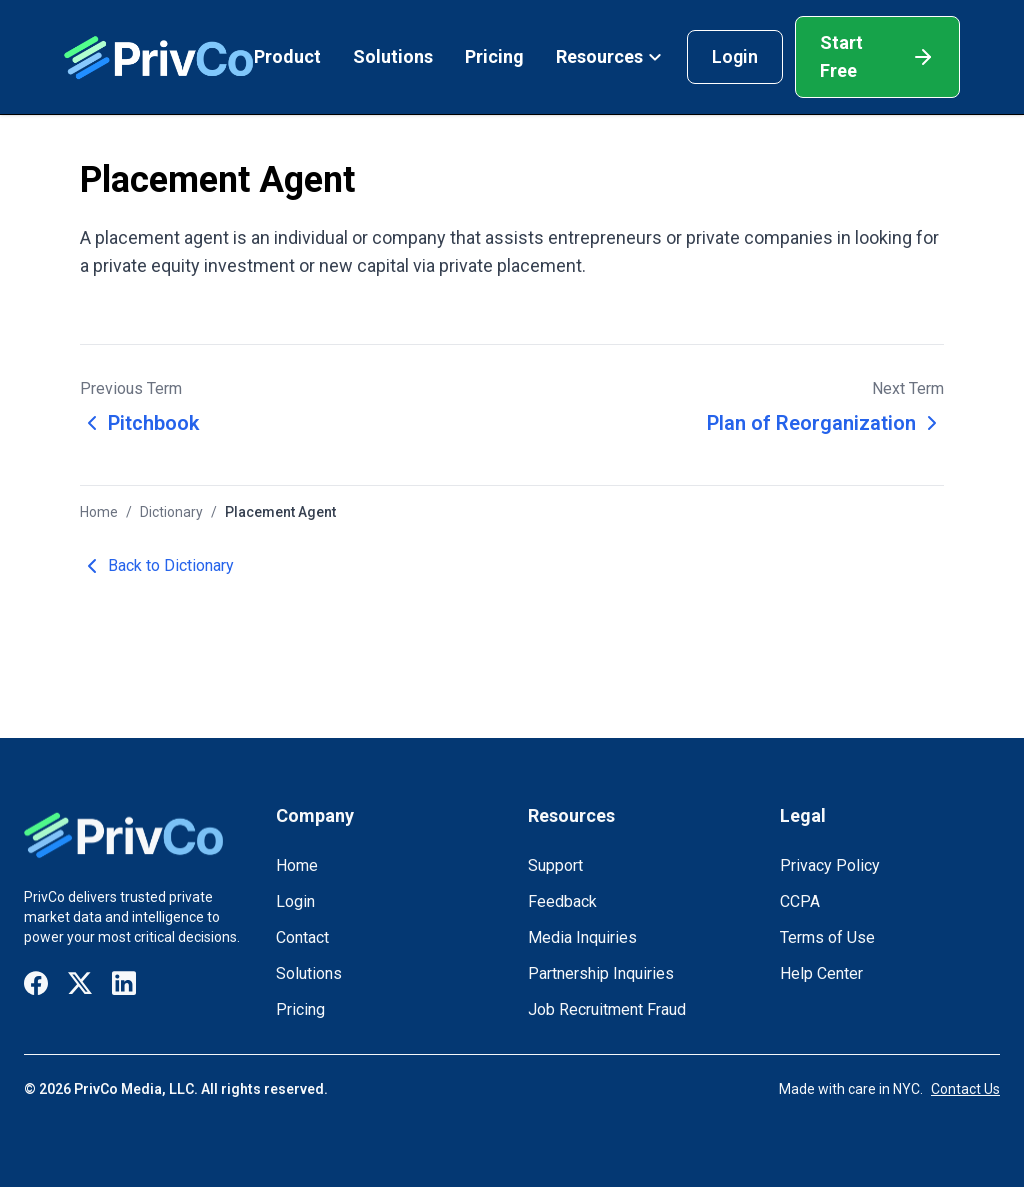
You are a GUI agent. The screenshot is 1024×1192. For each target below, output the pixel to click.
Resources (609, 56)
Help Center (821, 973)
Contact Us (965, 1089)
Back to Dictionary (157, 566)
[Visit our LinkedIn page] (124, 983)
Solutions (393, 56)
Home (99, 512)
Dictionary (171, 512)
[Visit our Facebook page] (36, 983)
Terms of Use (827, 937)
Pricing (494, 56)
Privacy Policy (830, 865)
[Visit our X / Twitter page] (80, 983)
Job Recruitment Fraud (607, 1009)
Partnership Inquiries (601, 973)
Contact (302, 937)
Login (735, 56)
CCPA (800, 901)
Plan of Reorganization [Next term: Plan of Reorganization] (825, 423)
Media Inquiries (582, 937)
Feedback (562, 901)
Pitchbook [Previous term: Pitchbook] (139, 423)
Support (555, 865)
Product (287, 56)
